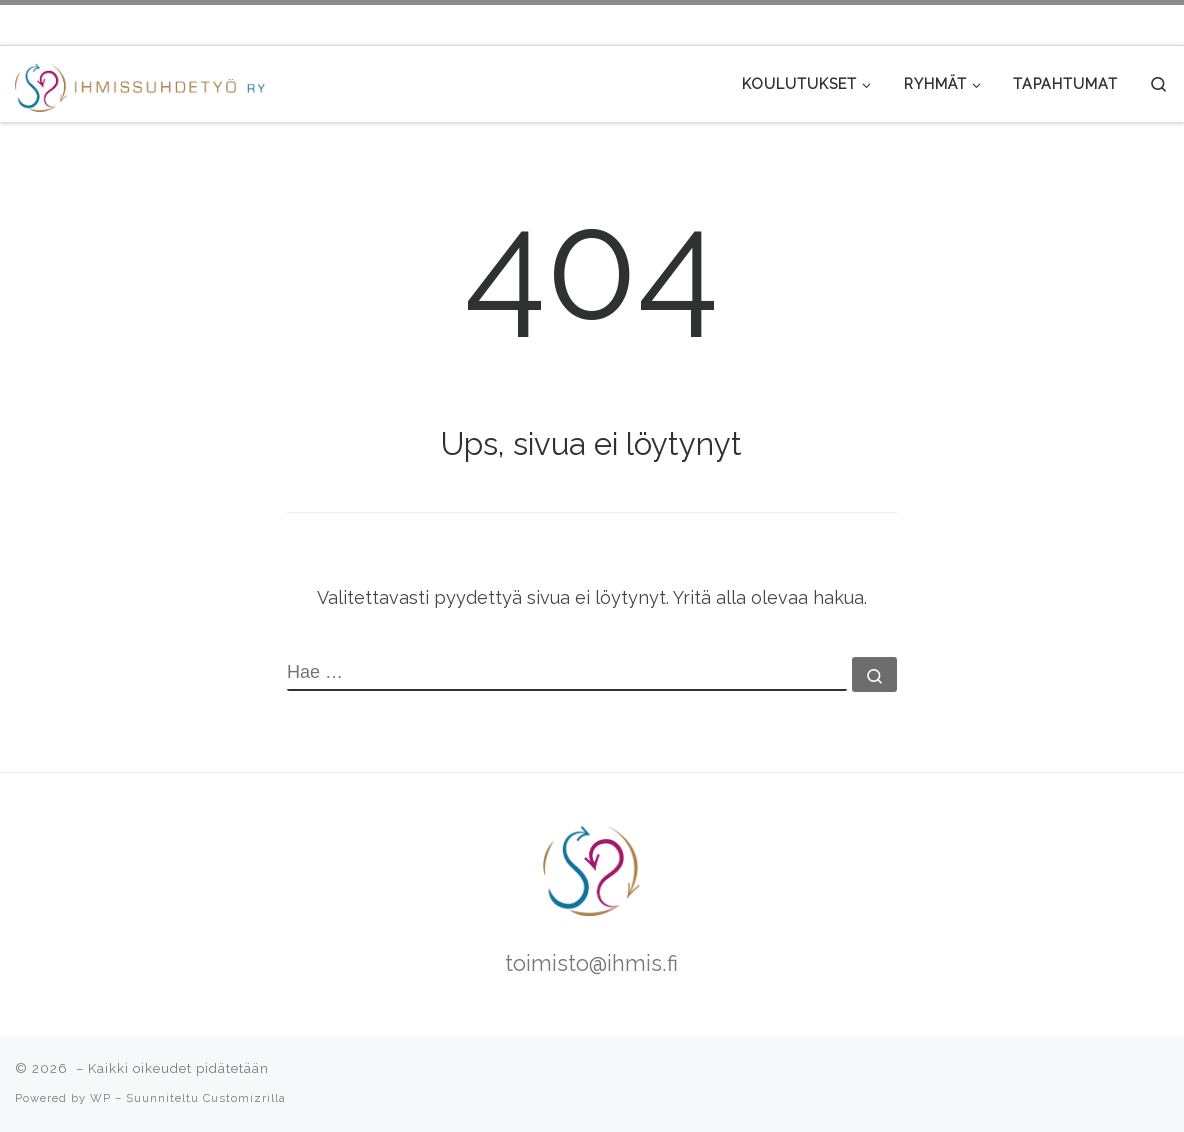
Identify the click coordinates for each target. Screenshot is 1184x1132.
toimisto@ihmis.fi (591, 963)
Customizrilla (244, 1098)
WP (100, 1098)
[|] (140, 83)
